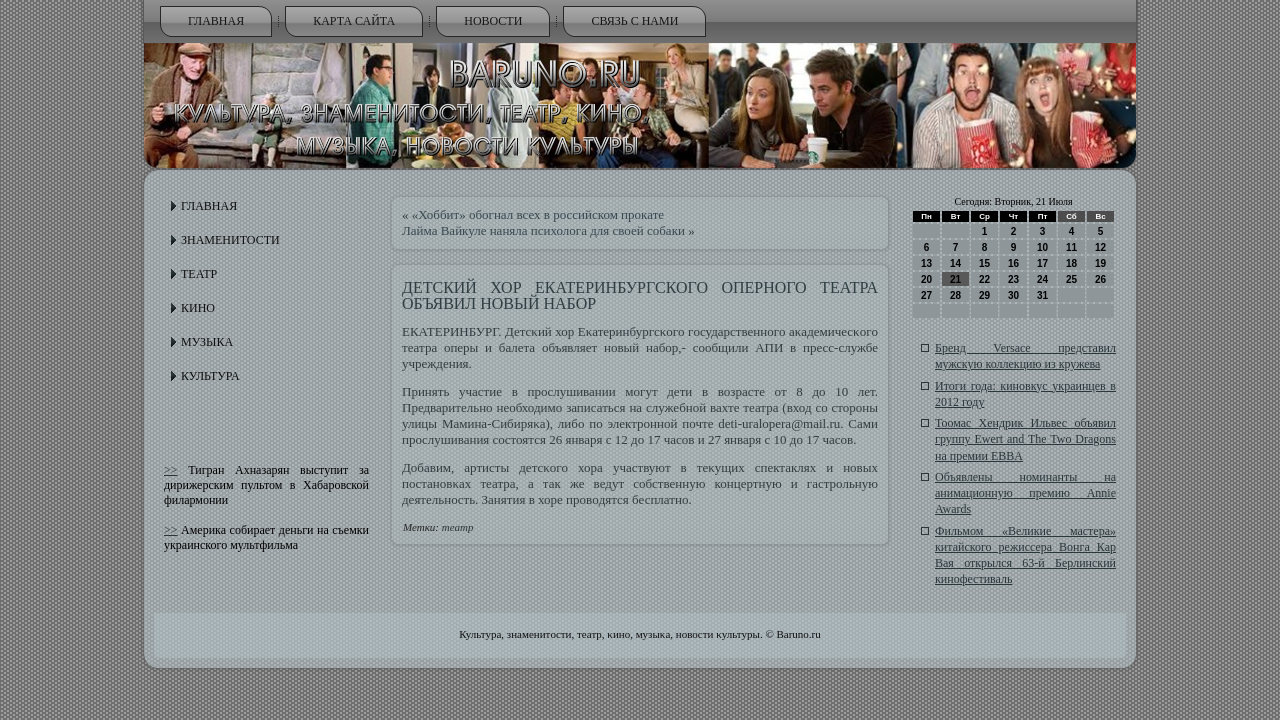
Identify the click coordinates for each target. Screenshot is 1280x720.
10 (1042, 247)
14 (955, 263)
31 (1042, 295)
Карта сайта (354, 21)
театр (458, 527)
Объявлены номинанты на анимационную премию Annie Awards (1025, 493)
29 (984, 295)
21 (955, 279)
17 (1042, 263)
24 (1042, 279)
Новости (493, 21)
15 (984, 263)
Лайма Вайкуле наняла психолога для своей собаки (543, 230)
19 (1100, 263)
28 (955, 295)
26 (1100, 279)
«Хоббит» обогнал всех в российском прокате (538, 214)
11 (1071, 247)
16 (1013, 263)
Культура (210, 376)
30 (1013, 295)
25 (1071, 279)
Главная (216, 21)
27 (926, 295)
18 (1071, 263)
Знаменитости (230, 240)
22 (984, 279)
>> (171, 470)
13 (926, 263)
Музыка (207, 342)
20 (926, 279)
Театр (199, 274)
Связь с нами (634, 21)
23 (1013, 279)
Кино (198, 308)
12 (1100, 247)
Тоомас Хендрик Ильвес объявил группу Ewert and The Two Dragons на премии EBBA (1025, 439)
